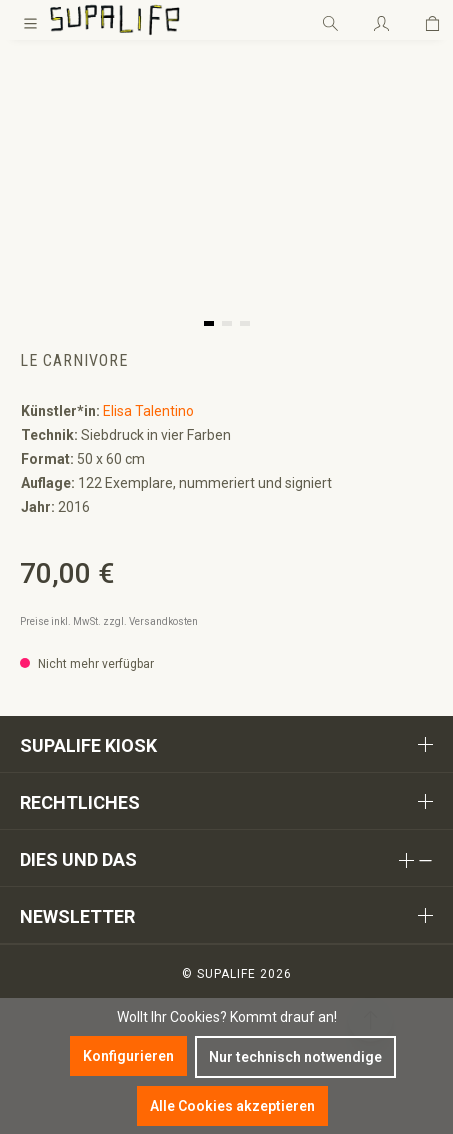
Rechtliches (80, 802)
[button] (209, 323)
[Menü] (30, 20)
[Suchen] (330, 20)
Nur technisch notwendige (295, 1057)
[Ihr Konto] (381, 20)
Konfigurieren (128, 1056)
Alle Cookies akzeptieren (232, 1106)
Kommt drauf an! (283, 1017)
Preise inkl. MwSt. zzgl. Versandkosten (109, 621)
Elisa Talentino (148, 411)
